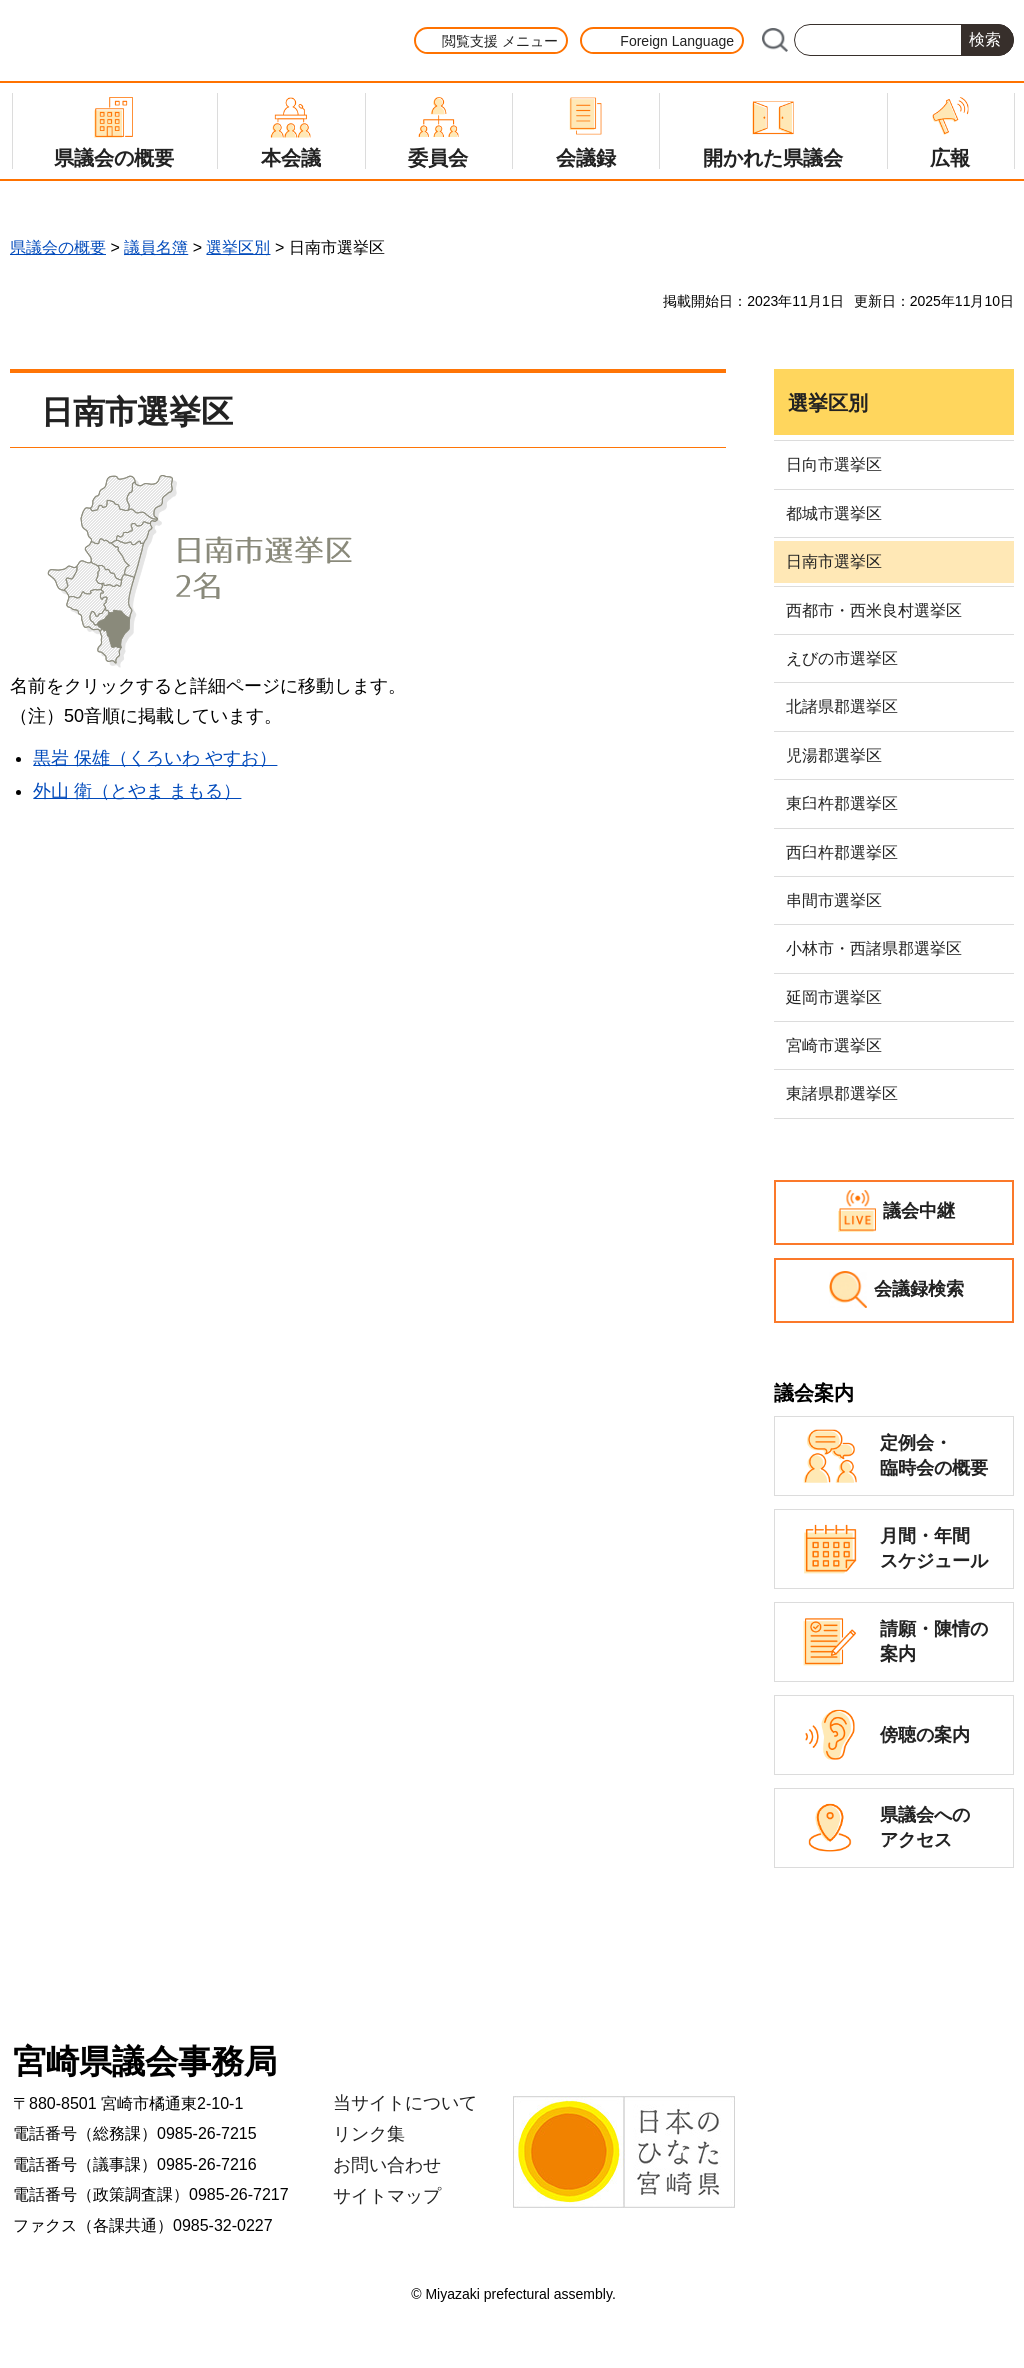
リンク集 (369, 2134)
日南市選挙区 (834, 561)
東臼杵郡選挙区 (842, 803)
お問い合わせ (387, 2165)
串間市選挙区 (834, 900)
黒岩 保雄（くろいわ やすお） (155, 758)
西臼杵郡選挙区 (842, 852)
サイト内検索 (774, 40)
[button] (491, 40)
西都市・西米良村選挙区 (874, 610)
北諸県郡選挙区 (842, 706)
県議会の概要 (58, 247)
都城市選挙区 (834, 513)
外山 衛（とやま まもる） (137, 791)
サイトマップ (387, 2196)
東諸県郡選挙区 (842, 1093)
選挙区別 (238, 247)
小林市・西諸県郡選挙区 (874, 948)
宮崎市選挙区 (834, 1045)
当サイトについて (405, 2103)
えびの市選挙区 (842, 658)
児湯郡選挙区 (834, 755)
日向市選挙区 (834, 464)
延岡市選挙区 (834, 997)
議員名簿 (156, 247)
